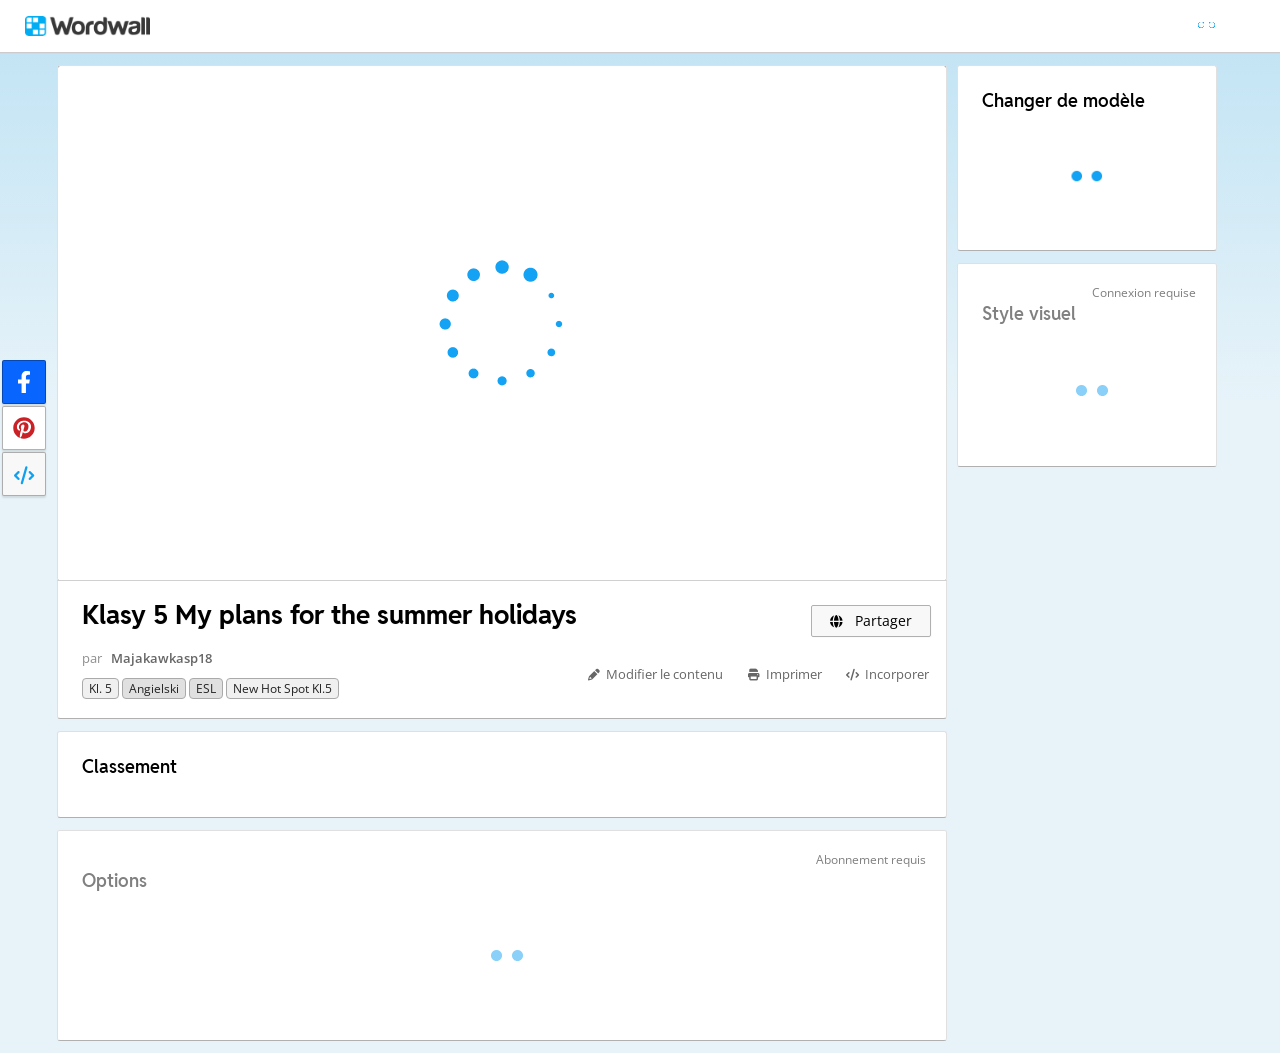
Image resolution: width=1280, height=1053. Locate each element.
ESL (206, 688)
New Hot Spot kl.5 (282, 688)
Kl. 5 (100, 688)
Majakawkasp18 (161, 658)
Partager (871, 620)
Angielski (154, 688)
